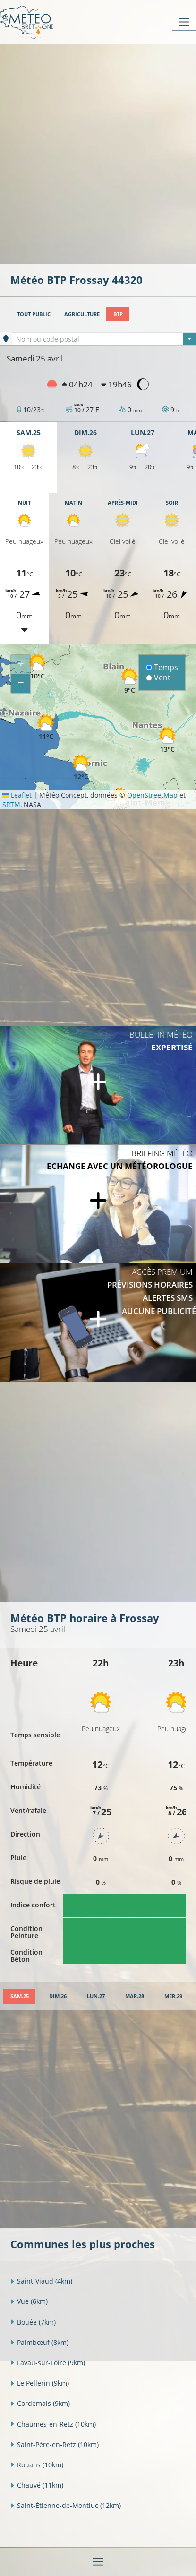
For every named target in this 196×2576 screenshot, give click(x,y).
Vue (29, 2301)
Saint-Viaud (41, 2280)
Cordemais (40, 2403)
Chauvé (36, 2485)
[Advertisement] (98, 153)
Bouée (33, 2322)
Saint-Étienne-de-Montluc (65, 2505)
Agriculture (82, 314)
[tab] (19, 1996)
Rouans (36, 2464)
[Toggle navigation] (184, 22)
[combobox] (104, 338)
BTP (118, 314)
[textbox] (104, 339)
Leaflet (17, 794)
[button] (37, 666)
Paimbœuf (39, 2342)
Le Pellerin (39, 2383)
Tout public (34, 314)
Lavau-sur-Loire (47, 2362)
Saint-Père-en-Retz (54, 2444)
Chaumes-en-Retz (53, 2424)
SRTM (11, 804)
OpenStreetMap (152, 794)
